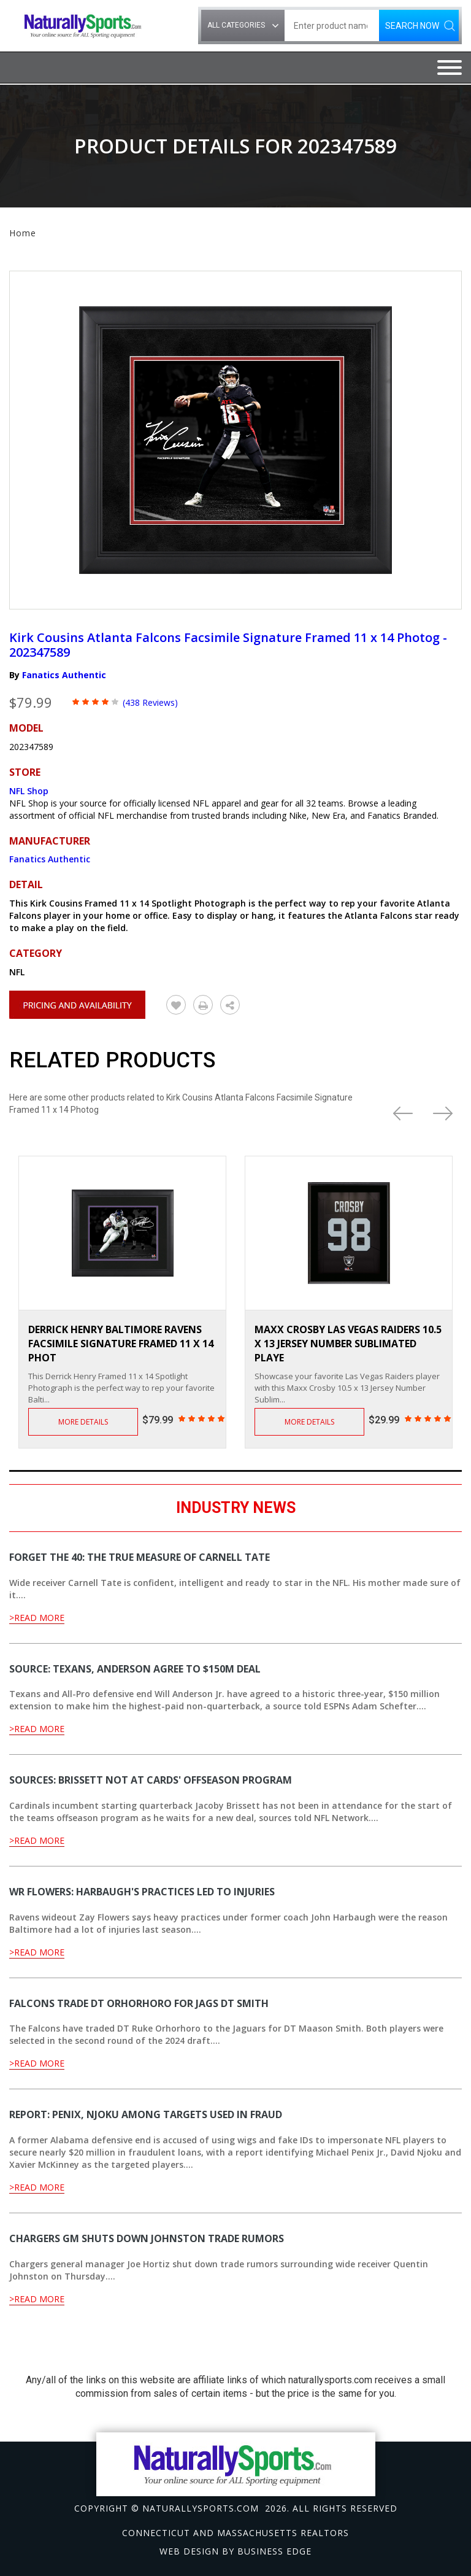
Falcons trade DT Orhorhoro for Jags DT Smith (139, 2003)
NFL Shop (28, 791)
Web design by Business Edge (235, 2551)
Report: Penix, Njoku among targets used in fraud (145, 2114)
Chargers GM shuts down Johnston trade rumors (146, 2238)
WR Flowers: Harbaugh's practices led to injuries (142, 1891)
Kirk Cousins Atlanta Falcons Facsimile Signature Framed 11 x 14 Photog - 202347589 (228, 644)
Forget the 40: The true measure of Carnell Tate (139, 1557)
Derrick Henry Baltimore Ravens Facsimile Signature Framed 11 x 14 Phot (120, 1343)
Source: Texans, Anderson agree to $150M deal (135, 1669)
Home (22, 233)
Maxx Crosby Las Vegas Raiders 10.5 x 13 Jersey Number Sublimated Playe (348, 1343)
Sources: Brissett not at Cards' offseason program (150, 1780)
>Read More (36, 1617)
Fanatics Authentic (64, 675)
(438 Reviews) (150, 702)
